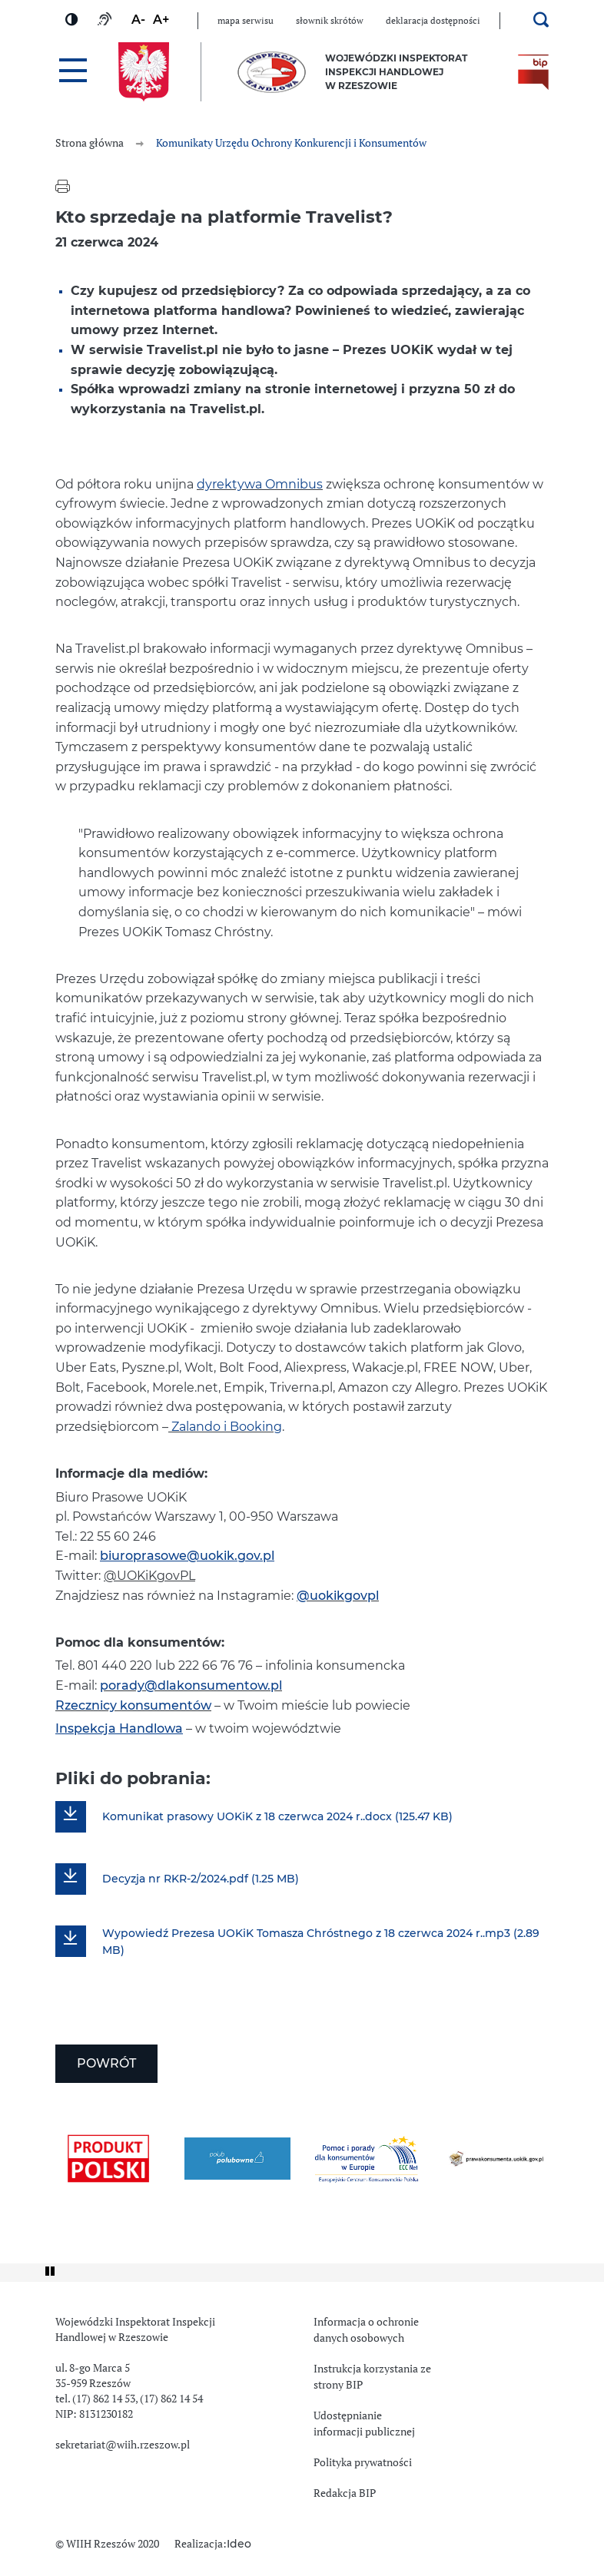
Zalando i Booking (225, 1427)
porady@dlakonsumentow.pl (191, 1686)
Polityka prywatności (363, 2462)
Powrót (106, 2064)
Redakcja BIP (345, 2493)
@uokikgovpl (338, 1596)
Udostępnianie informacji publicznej (364, 2424)
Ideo (239, 2544)
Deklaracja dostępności (433, 21)
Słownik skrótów (329, 21)
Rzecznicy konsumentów (133, 1706)
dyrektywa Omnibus (260, 484)
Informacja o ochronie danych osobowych (366, 2330)
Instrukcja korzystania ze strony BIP (372, 2377)
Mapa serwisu (245, 21)
